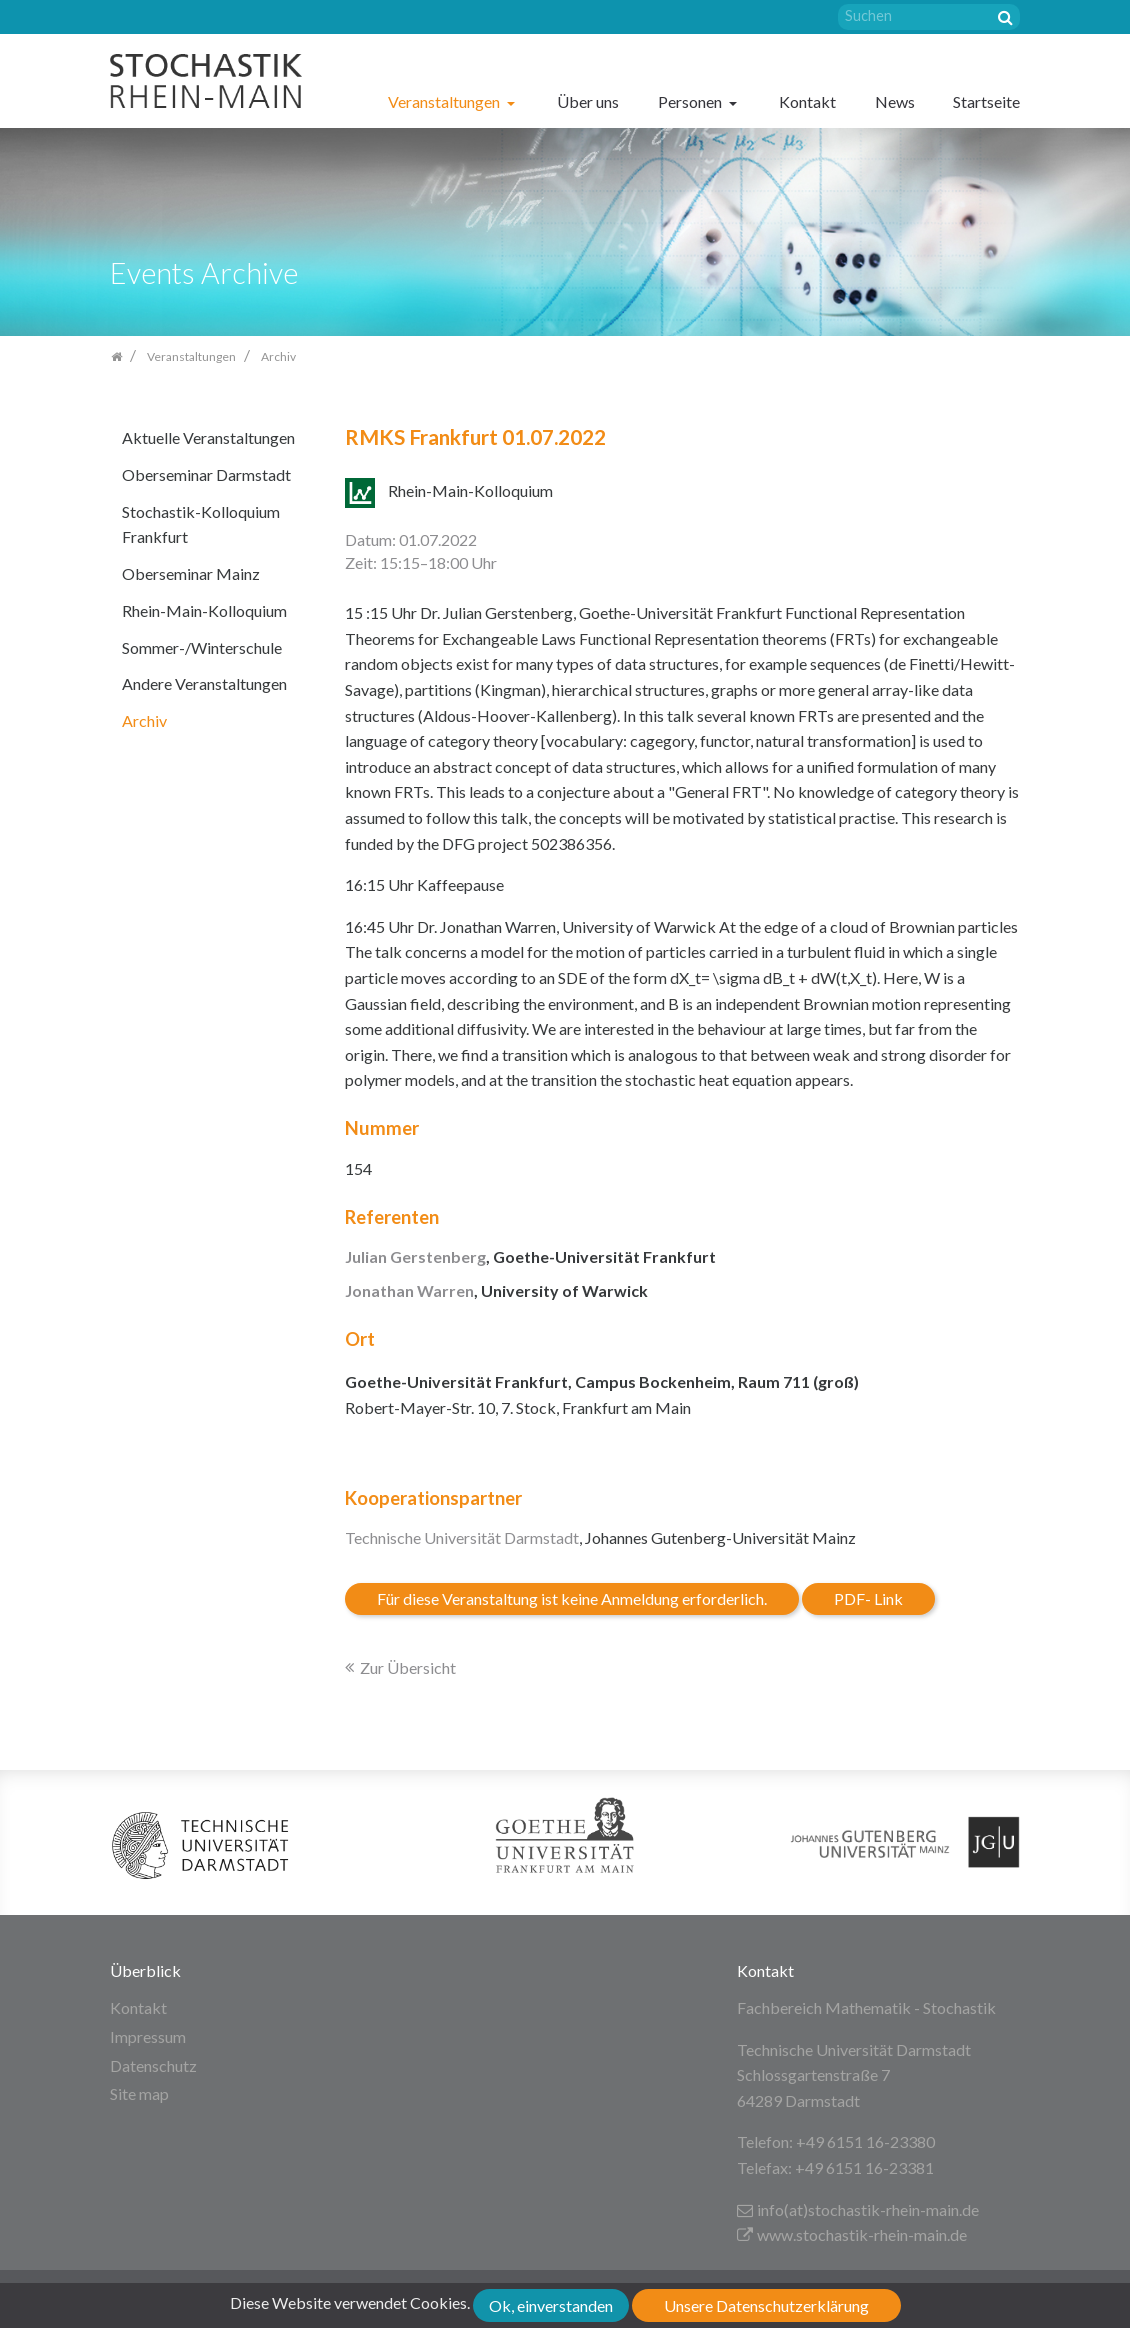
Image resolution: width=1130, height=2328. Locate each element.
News (895, 101)
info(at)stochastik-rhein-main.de (858, 2209)
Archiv (144, 720)
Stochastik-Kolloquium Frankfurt (201, 524)
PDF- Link (868, 1598)
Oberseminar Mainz (191, 573)
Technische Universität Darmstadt (462, 1537)
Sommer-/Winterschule (202, 647)
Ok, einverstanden (551, 2305)
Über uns (588, 101)
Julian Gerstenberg (415, 1256)
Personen (691, 101)
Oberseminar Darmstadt (206, 474)
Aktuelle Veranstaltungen (208, 437)
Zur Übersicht (408, 1667)
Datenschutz (153, 2065)
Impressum (148, 2036)
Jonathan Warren (409, 1290)
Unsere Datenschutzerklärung (766, 2305)
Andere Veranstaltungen (204, 683)
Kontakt (807, 101)
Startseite (986, 101)
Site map (139, 2093)
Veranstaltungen (445, 101)
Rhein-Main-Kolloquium (204, 610)
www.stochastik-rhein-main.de (852, 2234)
